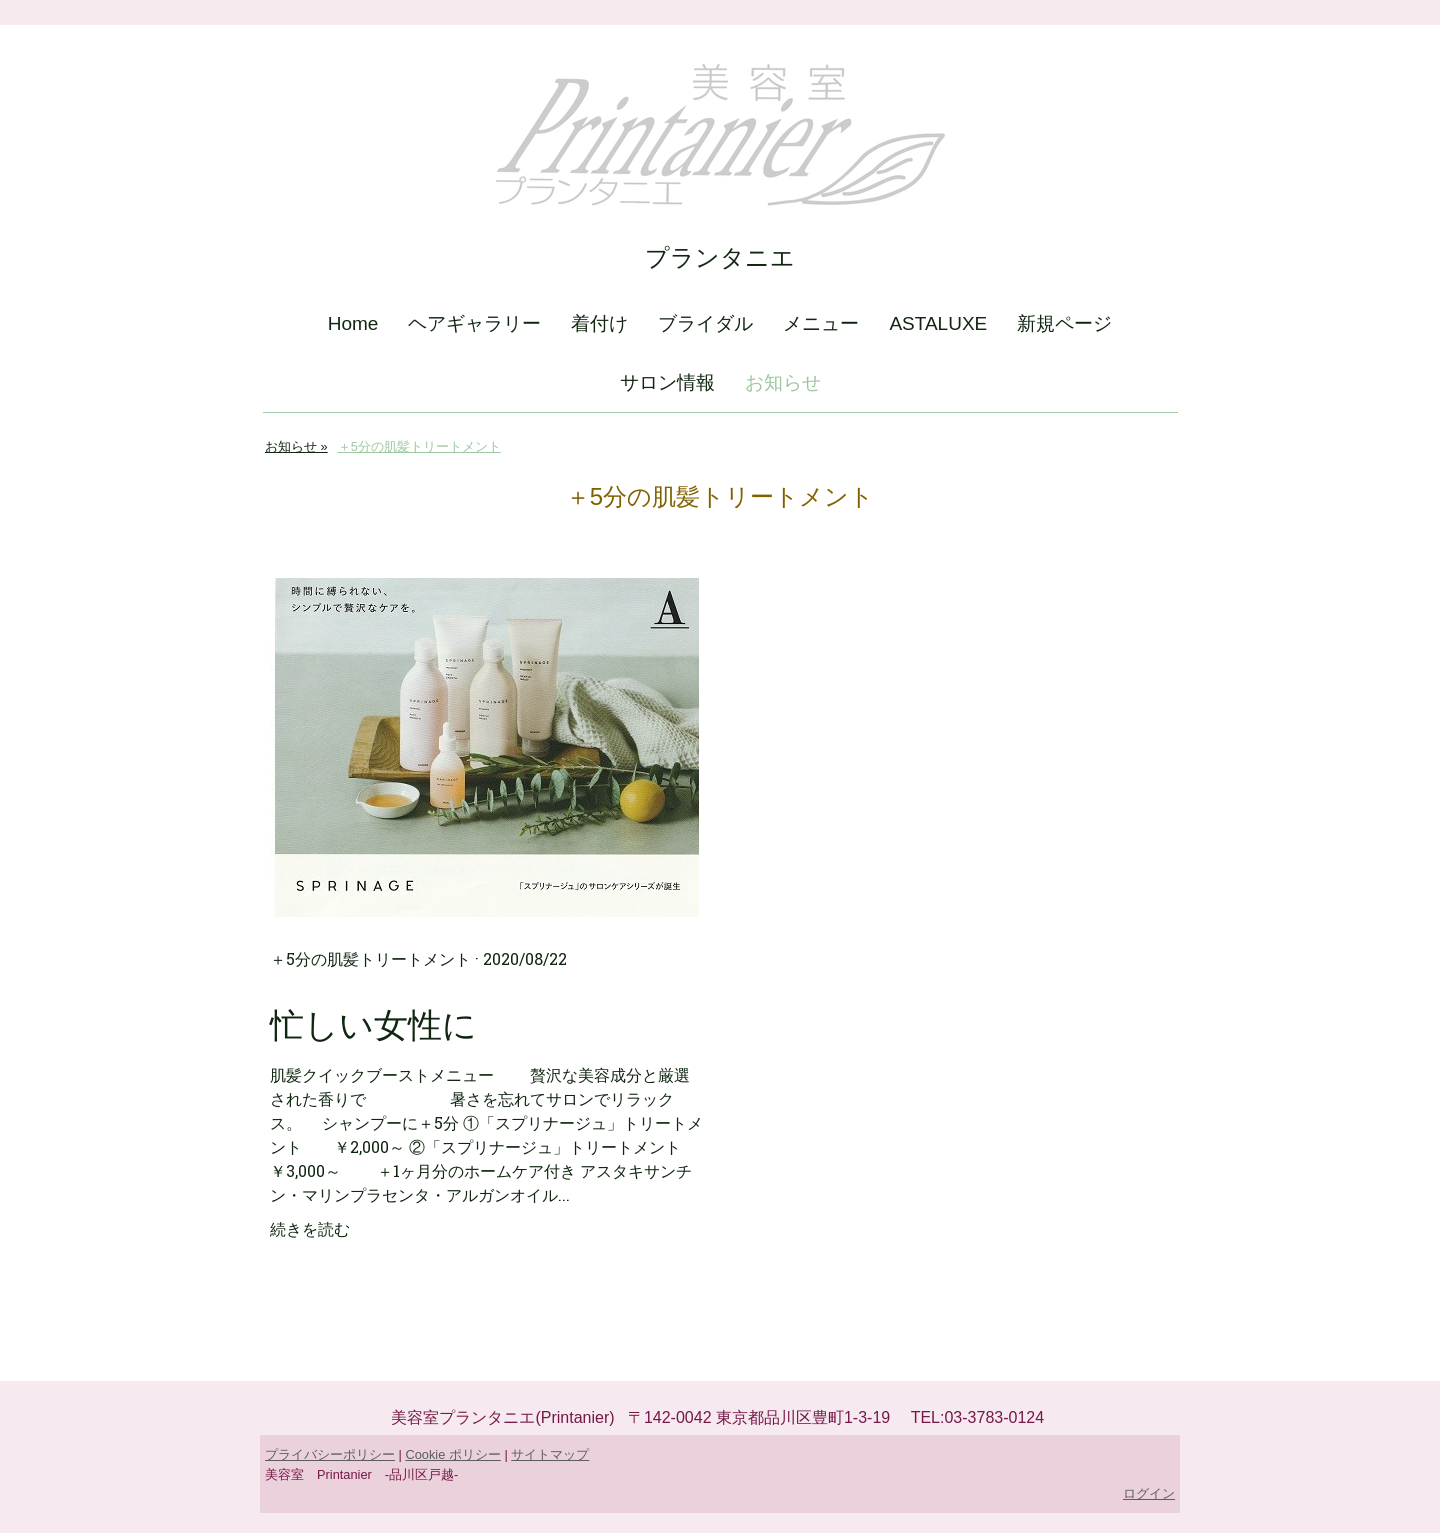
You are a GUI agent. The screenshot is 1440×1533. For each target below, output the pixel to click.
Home (353, 323)
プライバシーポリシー (330, 1454)
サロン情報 (667, 382)
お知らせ (783, 382)
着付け (599, 323)
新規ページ (1064, 323)
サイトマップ (550, 1454)
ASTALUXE (938, 323)
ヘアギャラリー (474, 323)
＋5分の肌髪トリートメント (370, 958)
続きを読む (310, 1228)
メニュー (821, 323)
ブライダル (705, 323)
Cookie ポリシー (452, 1454)
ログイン (1149, 1493)
